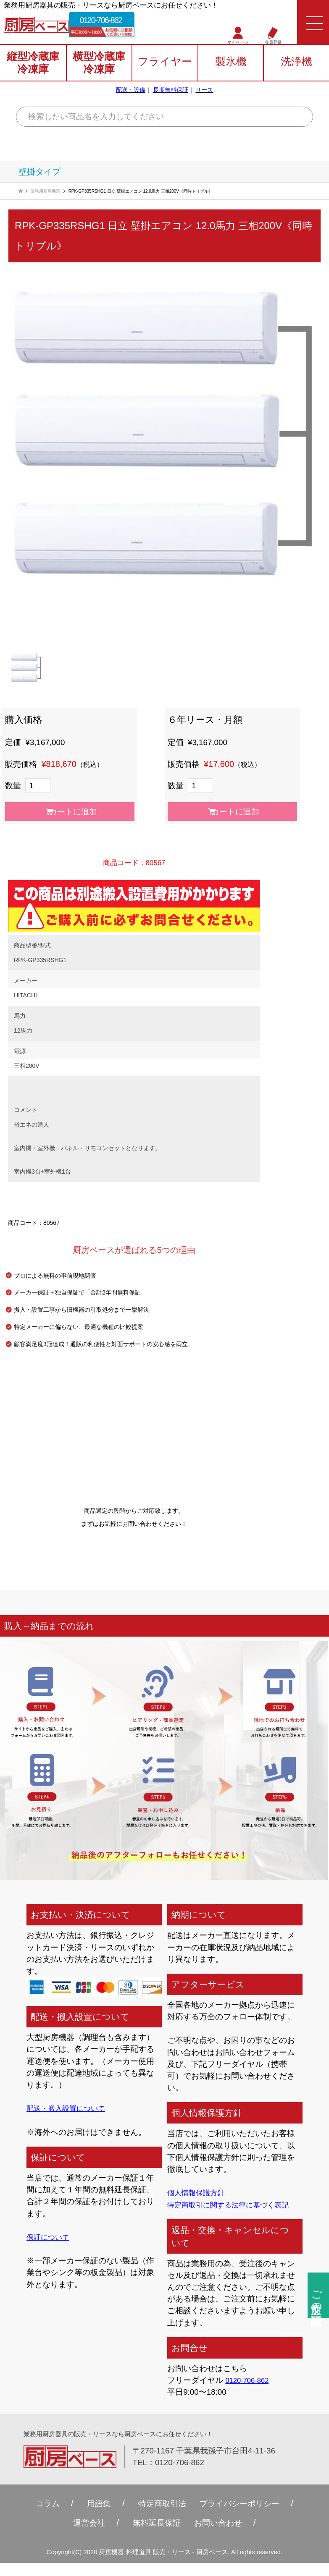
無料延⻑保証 (155, 2535)
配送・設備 (130, 94)
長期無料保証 (170, 94)
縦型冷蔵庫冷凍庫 (33, 67)
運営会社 (83, 2535)
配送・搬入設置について (70, 2108)
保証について (50, 2237)
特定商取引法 (159, 2516)
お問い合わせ (222, 2535)
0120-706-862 (113, 21)
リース (204, 94)
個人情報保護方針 (199, 2192)
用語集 (92, 2516)
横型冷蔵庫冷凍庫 (99, 67)
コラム (38, 2516)
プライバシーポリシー (245, 2516)
